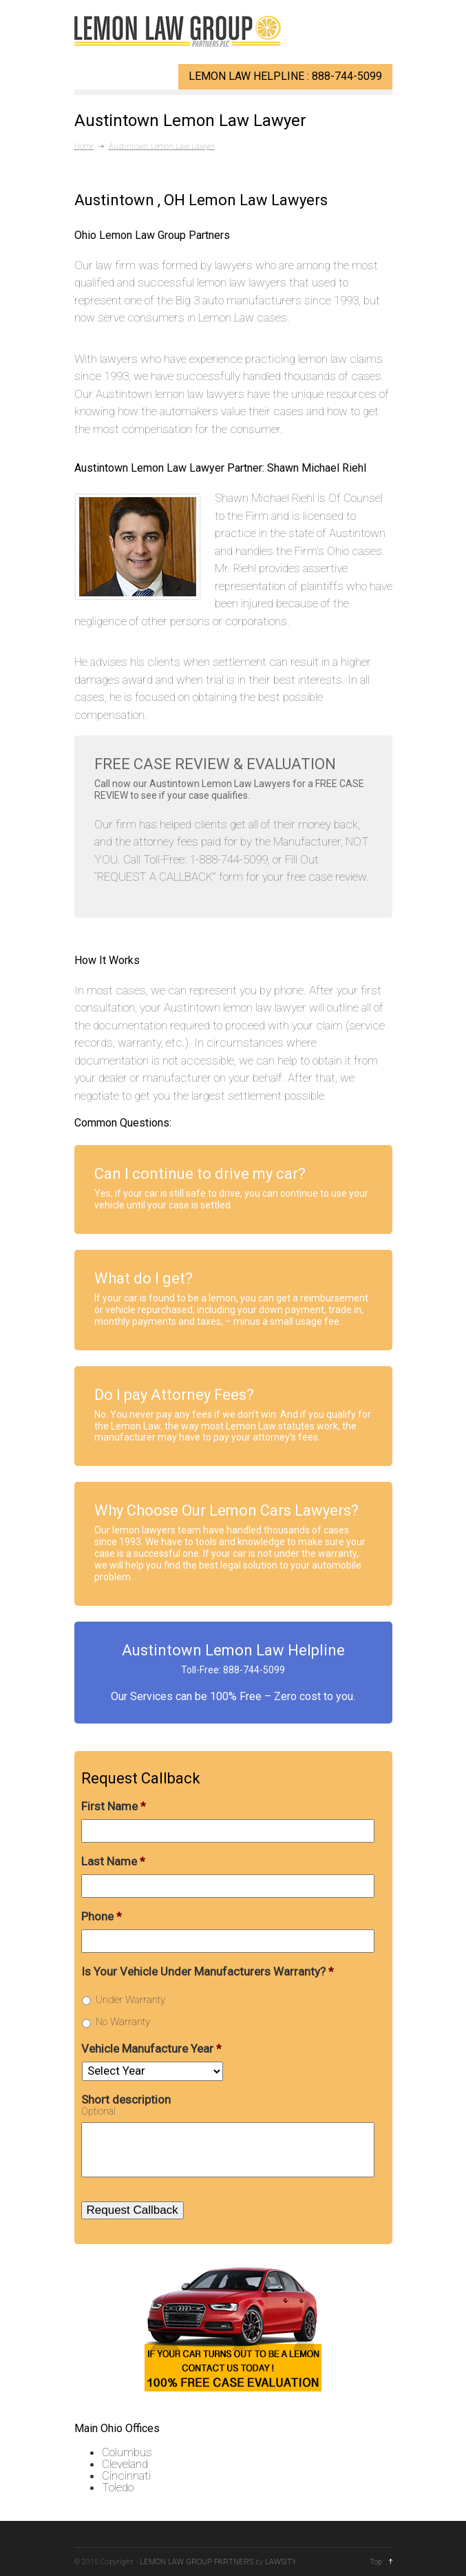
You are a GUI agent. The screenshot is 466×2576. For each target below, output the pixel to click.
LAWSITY (281, 2561)
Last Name (113, 1861)
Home (84, 146)
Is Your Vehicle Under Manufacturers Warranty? (207, 1971)
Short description (126, 2099)
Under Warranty (130, 1999)
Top (376, 2561)
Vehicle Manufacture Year (151, 2048)
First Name (113, 1806)
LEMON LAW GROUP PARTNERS (196, 2561)
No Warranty (123, 2021)
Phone (101, 1916)
